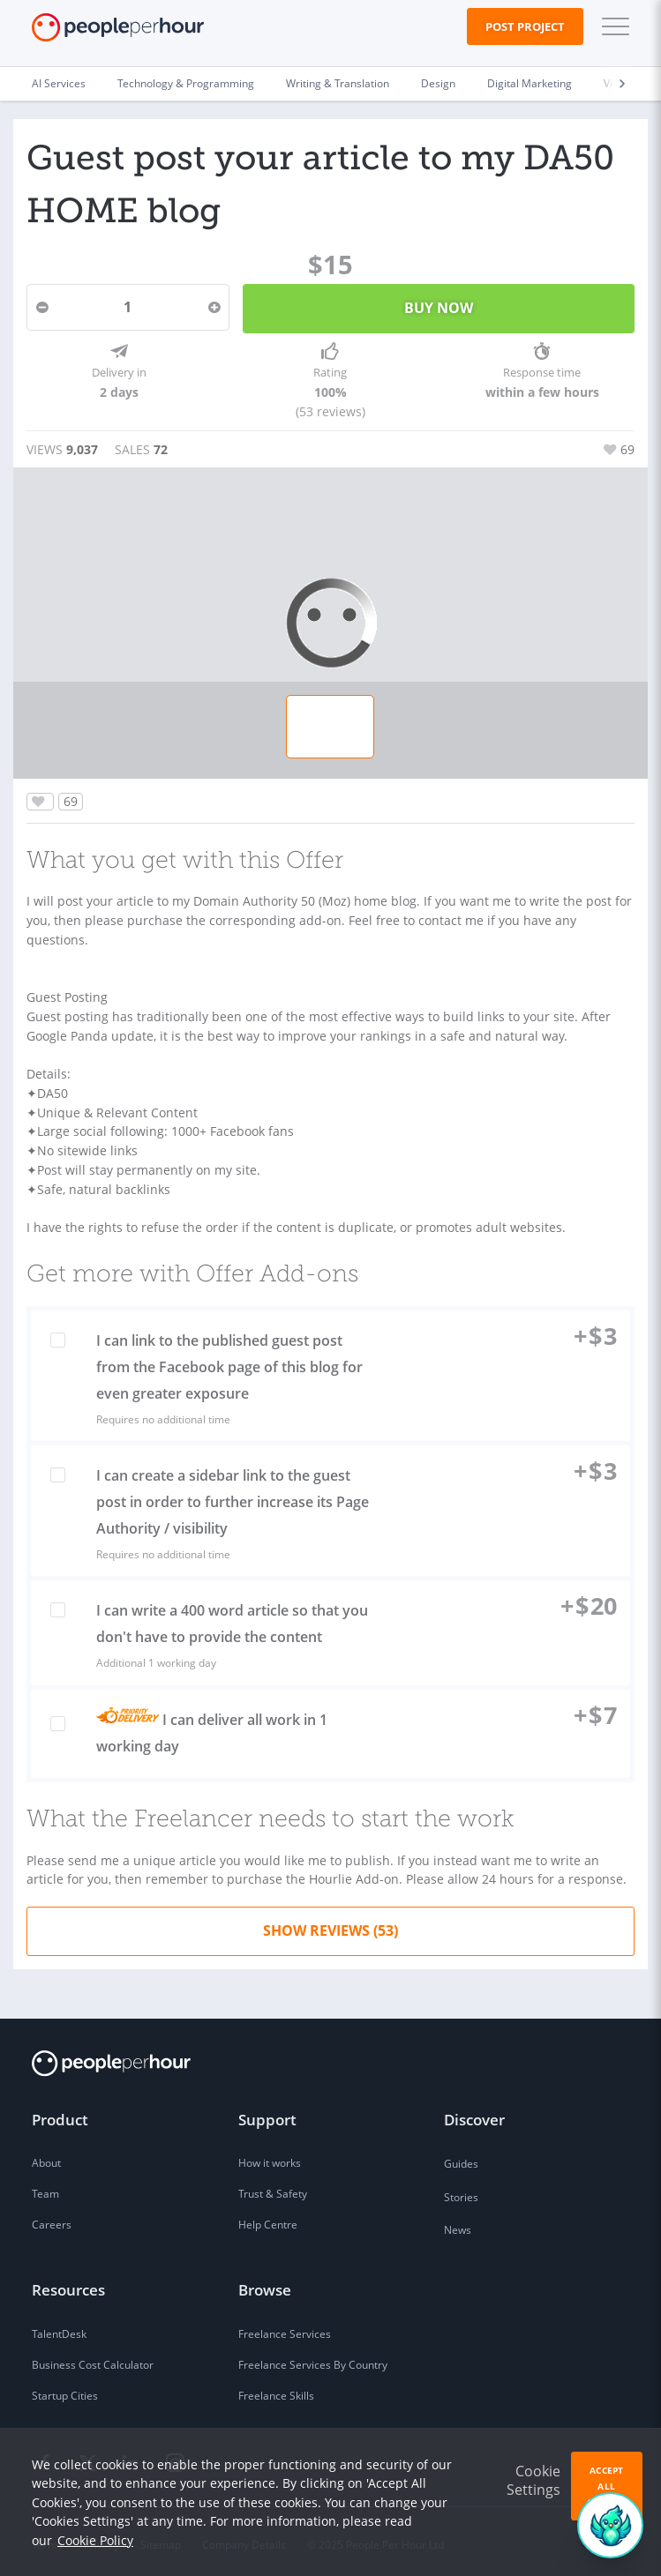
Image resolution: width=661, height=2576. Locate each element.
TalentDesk (59, 2328)
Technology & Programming (185, 83)
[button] (611, 26)
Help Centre (267, 2219)
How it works (269, 2157)
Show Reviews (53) (330, 1925)
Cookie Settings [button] (533, 2480)
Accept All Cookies (607, 2486)
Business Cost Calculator (93, 2359)
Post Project (525, 26)
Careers (51, 2219)
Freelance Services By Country (312, 2359)
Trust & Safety (272, 2188)
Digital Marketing (529, 83)
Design (438, 83)
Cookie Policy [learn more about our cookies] (95, 2540)
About (46, 2157)
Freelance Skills (276, 2390)
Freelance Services (284, 2328)
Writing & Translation (337, 83)
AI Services (59, 83)
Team (45, 2188)
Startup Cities (65, 2390)
